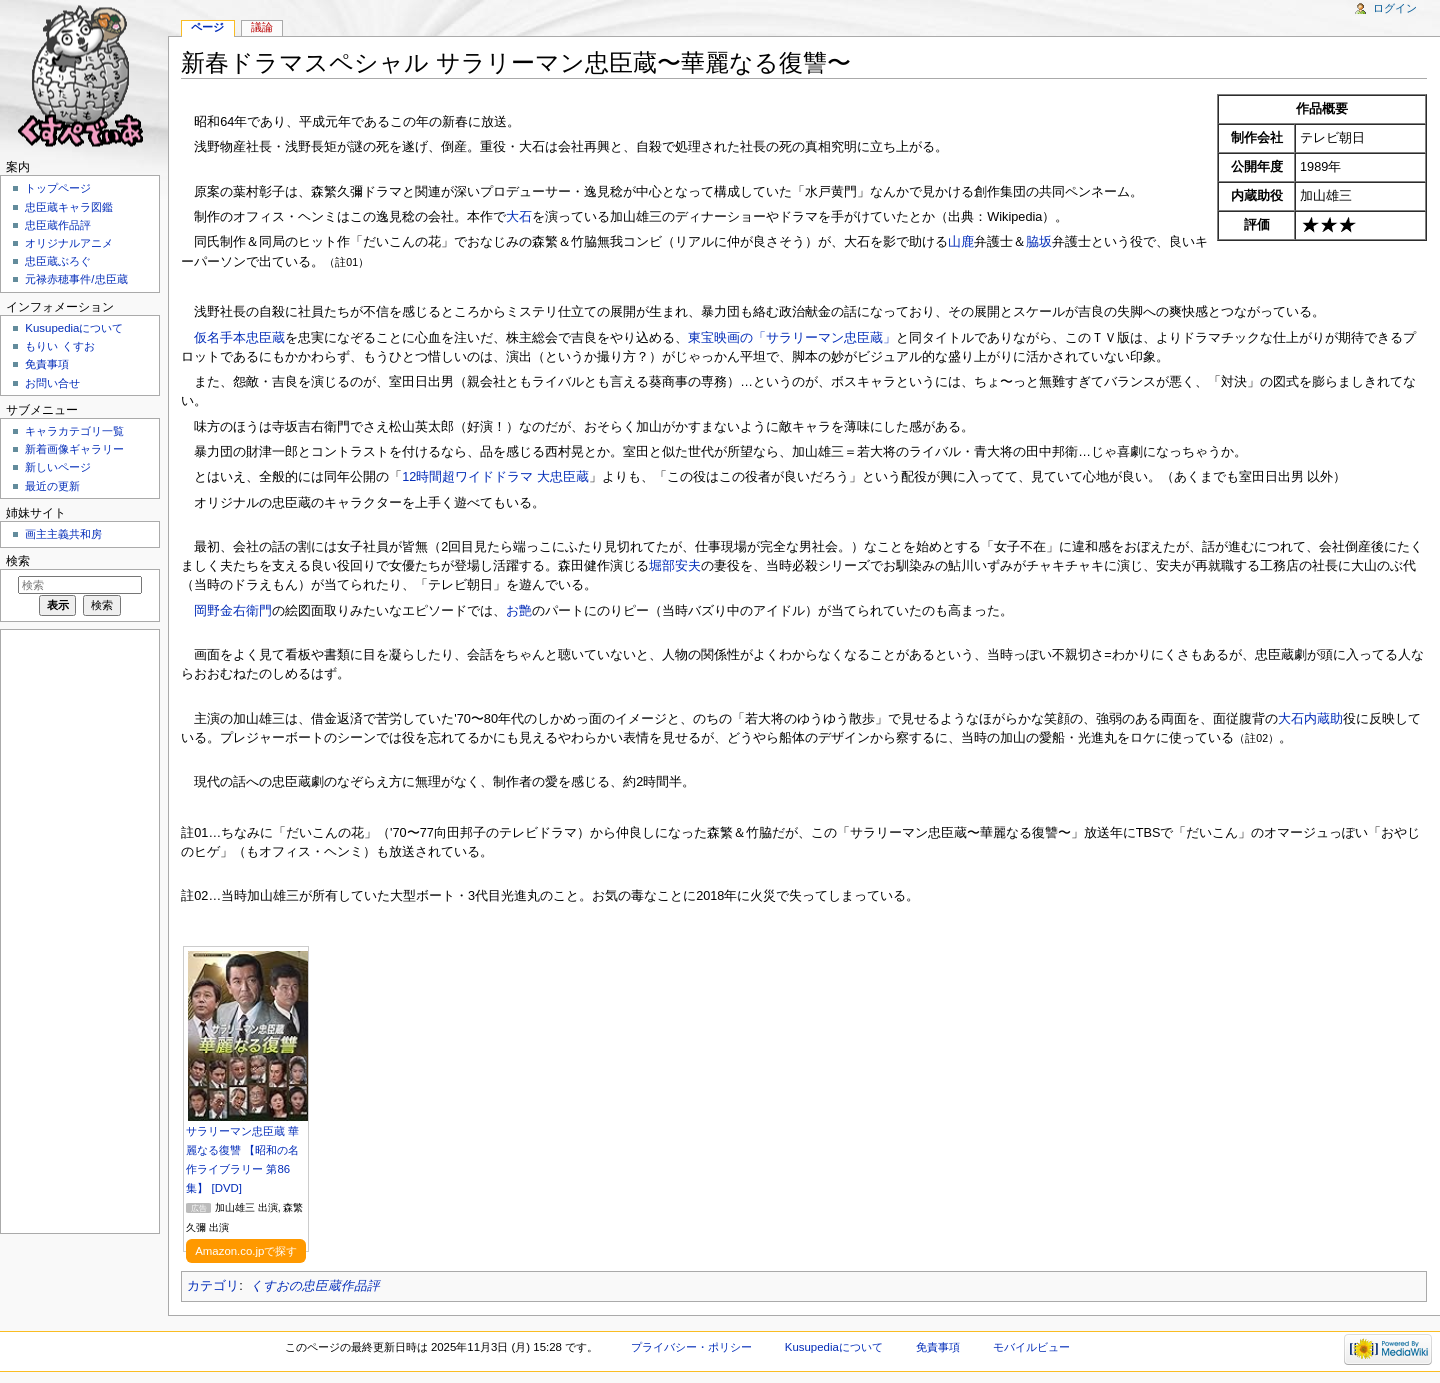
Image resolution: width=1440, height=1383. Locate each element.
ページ (207, 27)
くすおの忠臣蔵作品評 (315, 1286)
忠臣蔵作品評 (58, 225)
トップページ (58, 188)
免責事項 (47, 364)
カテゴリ (213, 1286)
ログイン (1395, 8)
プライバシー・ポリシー (691, 1347)
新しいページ (58, 467)
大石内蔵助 (1310, 719)
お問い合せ (52, 383)
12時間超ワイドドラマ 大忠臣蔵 (495, 477)
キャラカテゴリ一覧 (74, 431)
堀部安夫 (675, 566)
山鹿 (961, 242)
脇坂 (1039, 242)
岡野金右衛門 (233, 611)
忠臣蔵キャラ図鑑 (69, 207)
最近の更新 (52, 486)
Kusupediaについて (74, 328)
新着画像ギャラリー (74, 449)
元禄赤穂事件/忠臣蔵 (76, 279)
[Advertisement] (78, 930)
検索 (18, 561)
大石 (519, 217)
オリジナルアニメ (69, 243)
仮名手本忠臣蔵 (239, 338)
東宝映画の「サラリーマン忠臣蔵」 (792, 338)
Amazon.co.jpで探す (246, 1251)
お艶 (519, 611)
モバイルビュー (1031, 1347)
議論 (262, 27)
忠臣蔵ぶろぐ (58, 261)
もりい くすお (59, 346)
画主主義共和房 (63, 534)
